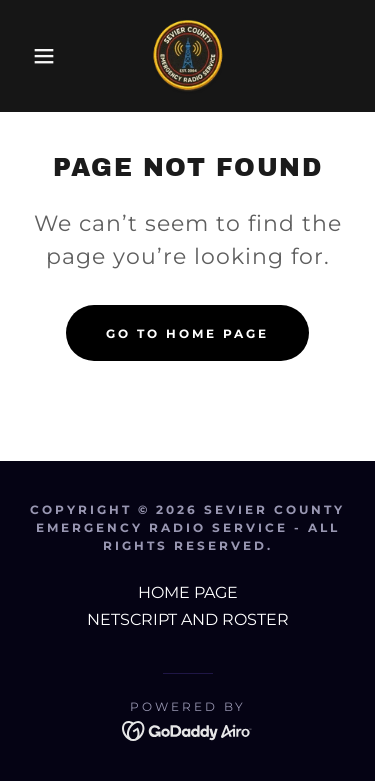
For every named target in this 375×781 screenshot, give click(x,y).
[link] (188, 56)
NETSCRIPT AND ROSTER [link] (188, 619)
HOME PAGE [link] (188, 592)
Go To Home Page (187, 333)
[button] (29, 56)
